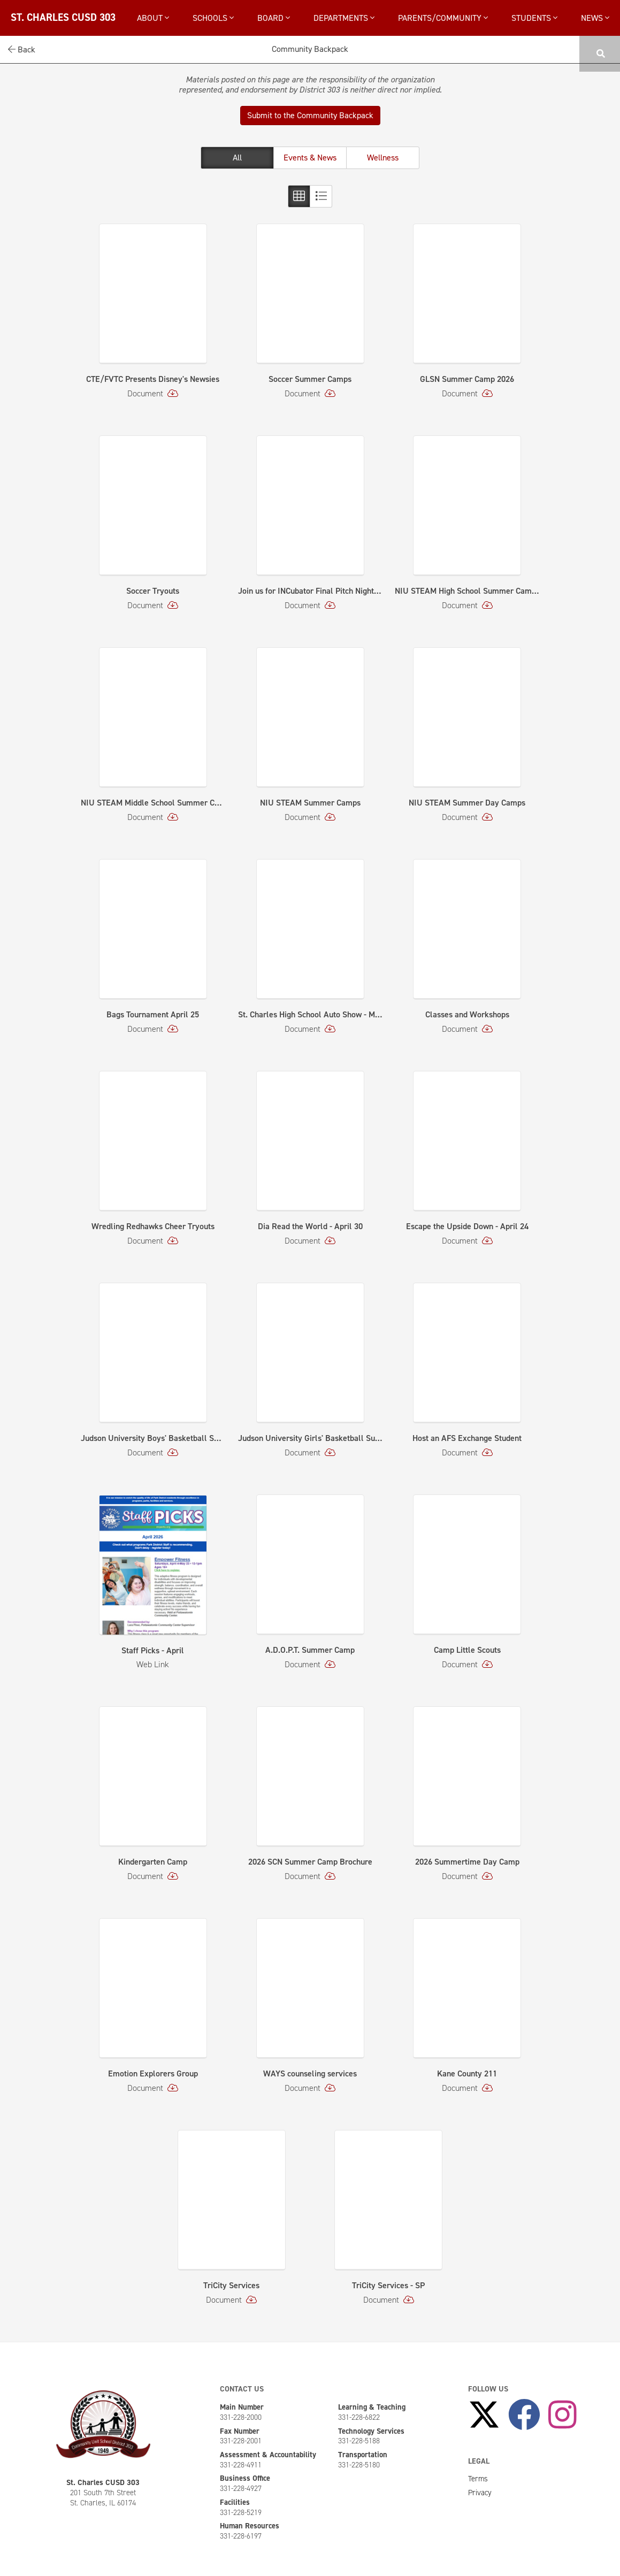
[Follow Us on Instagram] (562, 2415)
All (237, 157)
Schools (213, 18)
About (153, 18)
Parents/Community (443, 18)
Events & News (310, 157)
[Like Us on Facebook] (524, 2415)
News (595, 18)
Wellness (383, 157)
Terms (478, 2478)
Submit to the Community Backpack (310, 115)
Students (534, 18)
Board (273, 18)
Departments (343, 18)
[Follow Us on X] (484, 2415)
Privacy (480, 2492)
